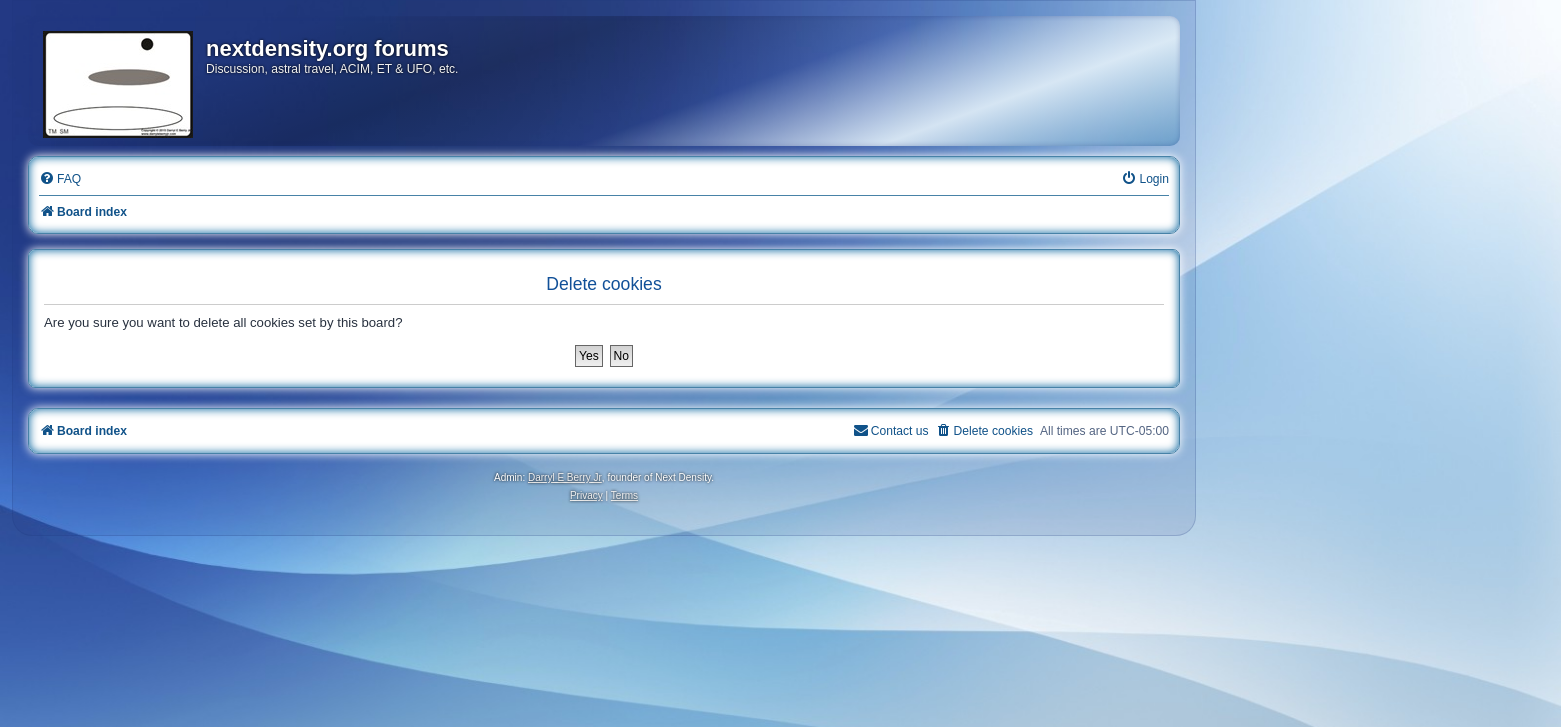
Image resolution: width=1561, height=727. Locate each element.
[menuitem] (60, 179)
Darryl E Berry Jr (565, 477)
